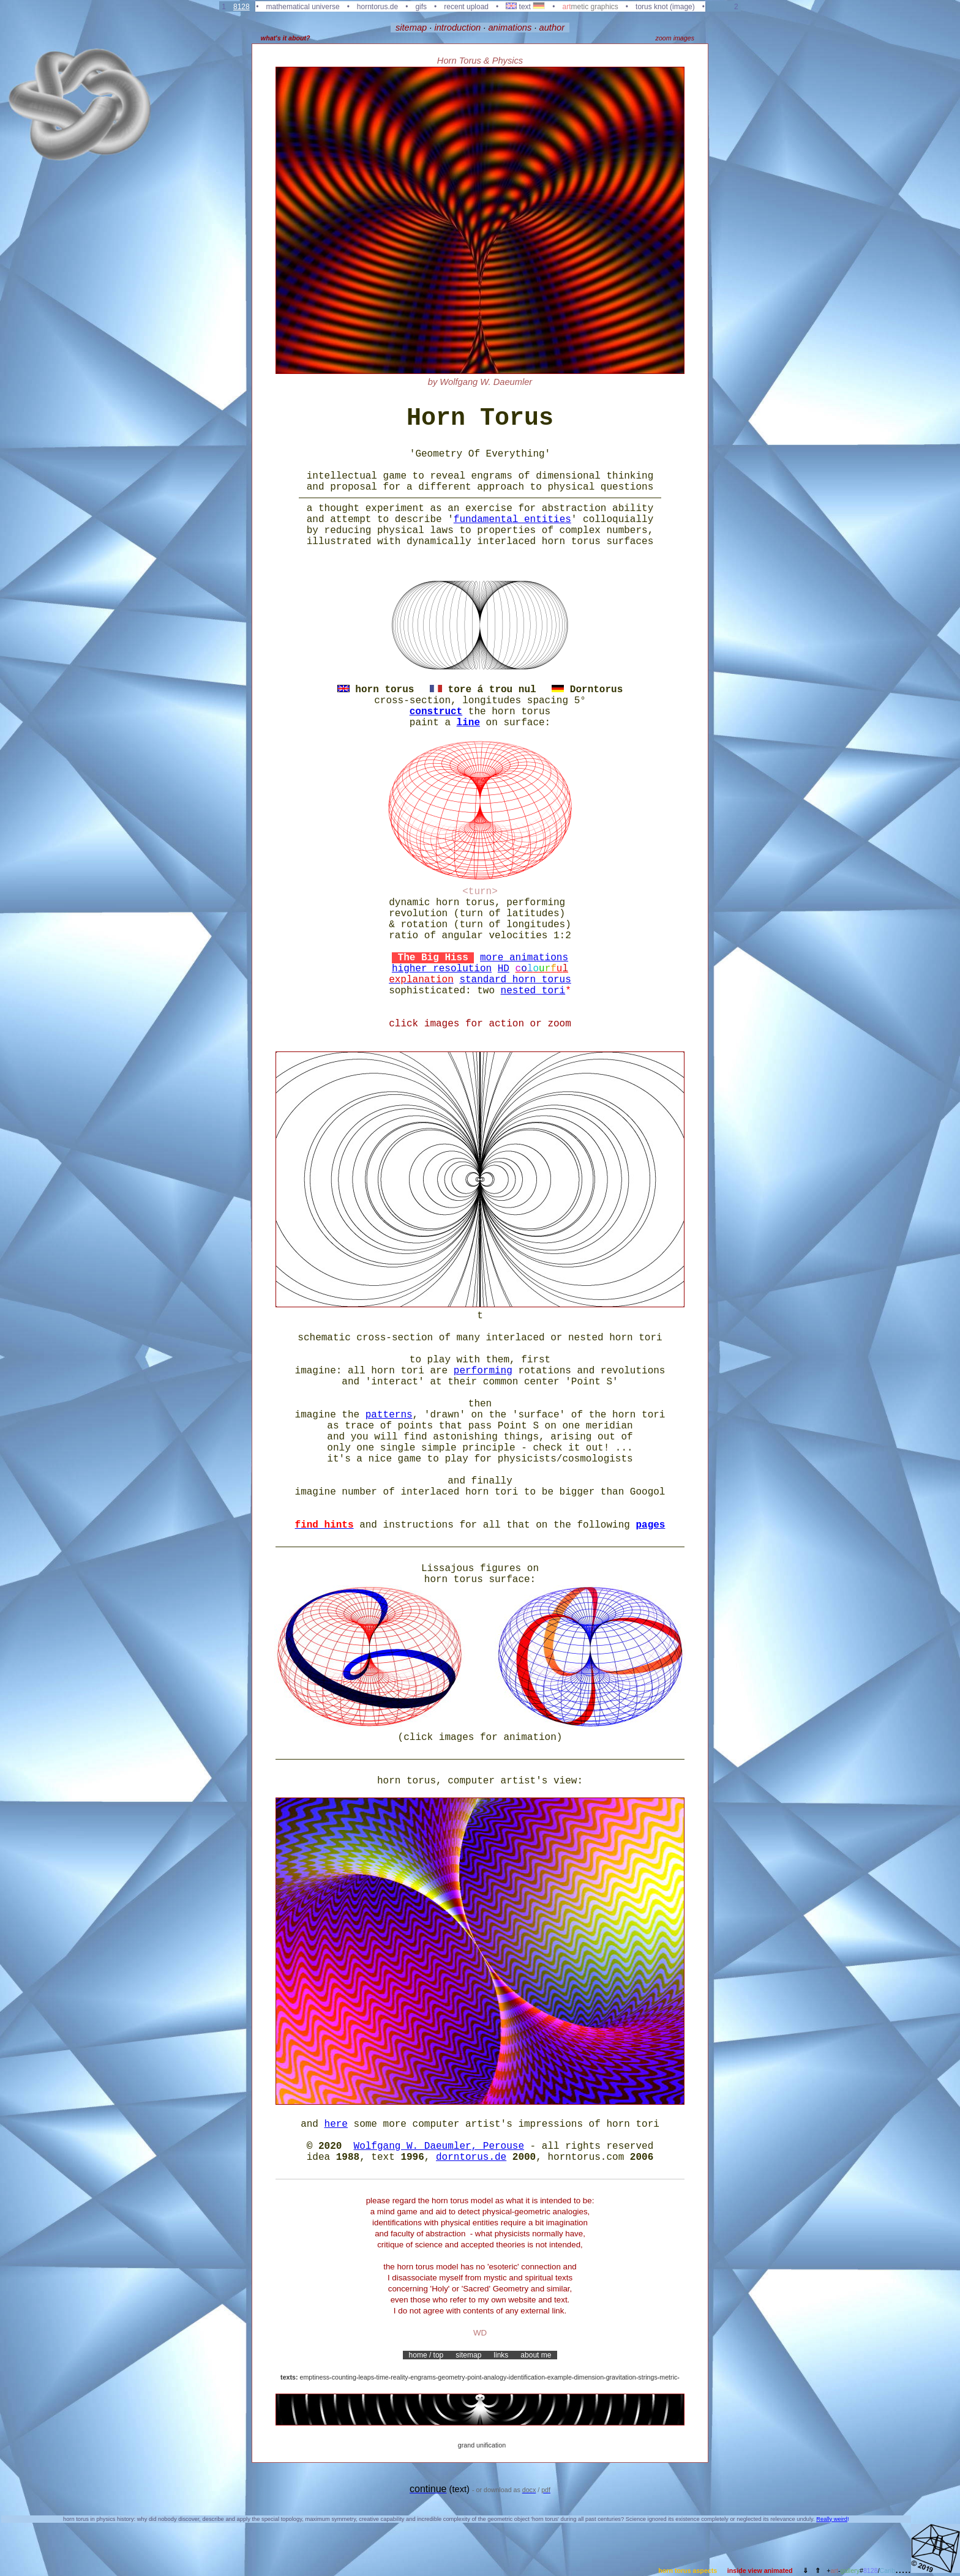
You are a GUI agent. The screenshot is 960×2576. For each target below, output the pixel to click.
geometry (451, 2377)
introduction (457, 27)
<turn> (480, 891)
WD (480, 2332)
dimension (589, 2377)
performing (483, 1370)
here (336, 2124)
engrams (422, 2377)
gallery (850, 2570)
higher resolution (442, 968)
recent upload (466, 6)
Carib (887, 2570)
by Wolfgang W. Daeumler (480, 382)
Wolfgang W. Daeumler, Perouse (439, 2146)
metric (668, 2377)
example (559, 2377)
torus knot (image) (665, 6)
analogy (495, 2377)
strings (647, 2377)
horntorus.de (377, 6)
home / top (426, 2355)
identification (527, 2377)
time (383, 2377)
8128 (241, 6)
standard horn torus (515, 979)
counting (344, 2377)
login (719, 6)
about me (536, 2355)
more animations (524, 957)
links (501, 2355)
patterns (389, 1415)
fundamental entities (512, 519)
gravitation (621, 2377)
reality (399, 2377)
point (474, 2377)
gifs (421, 6)
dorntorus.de (471, 2157)
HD (503, 968)
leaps (366, 2377)
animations (509, 27)
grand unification (482, 2445)
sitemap (411, 27)
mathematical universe (303, 6)
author (552, 27)
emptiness (315, 2377)
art (834, 2570)
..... (903, 2569)
